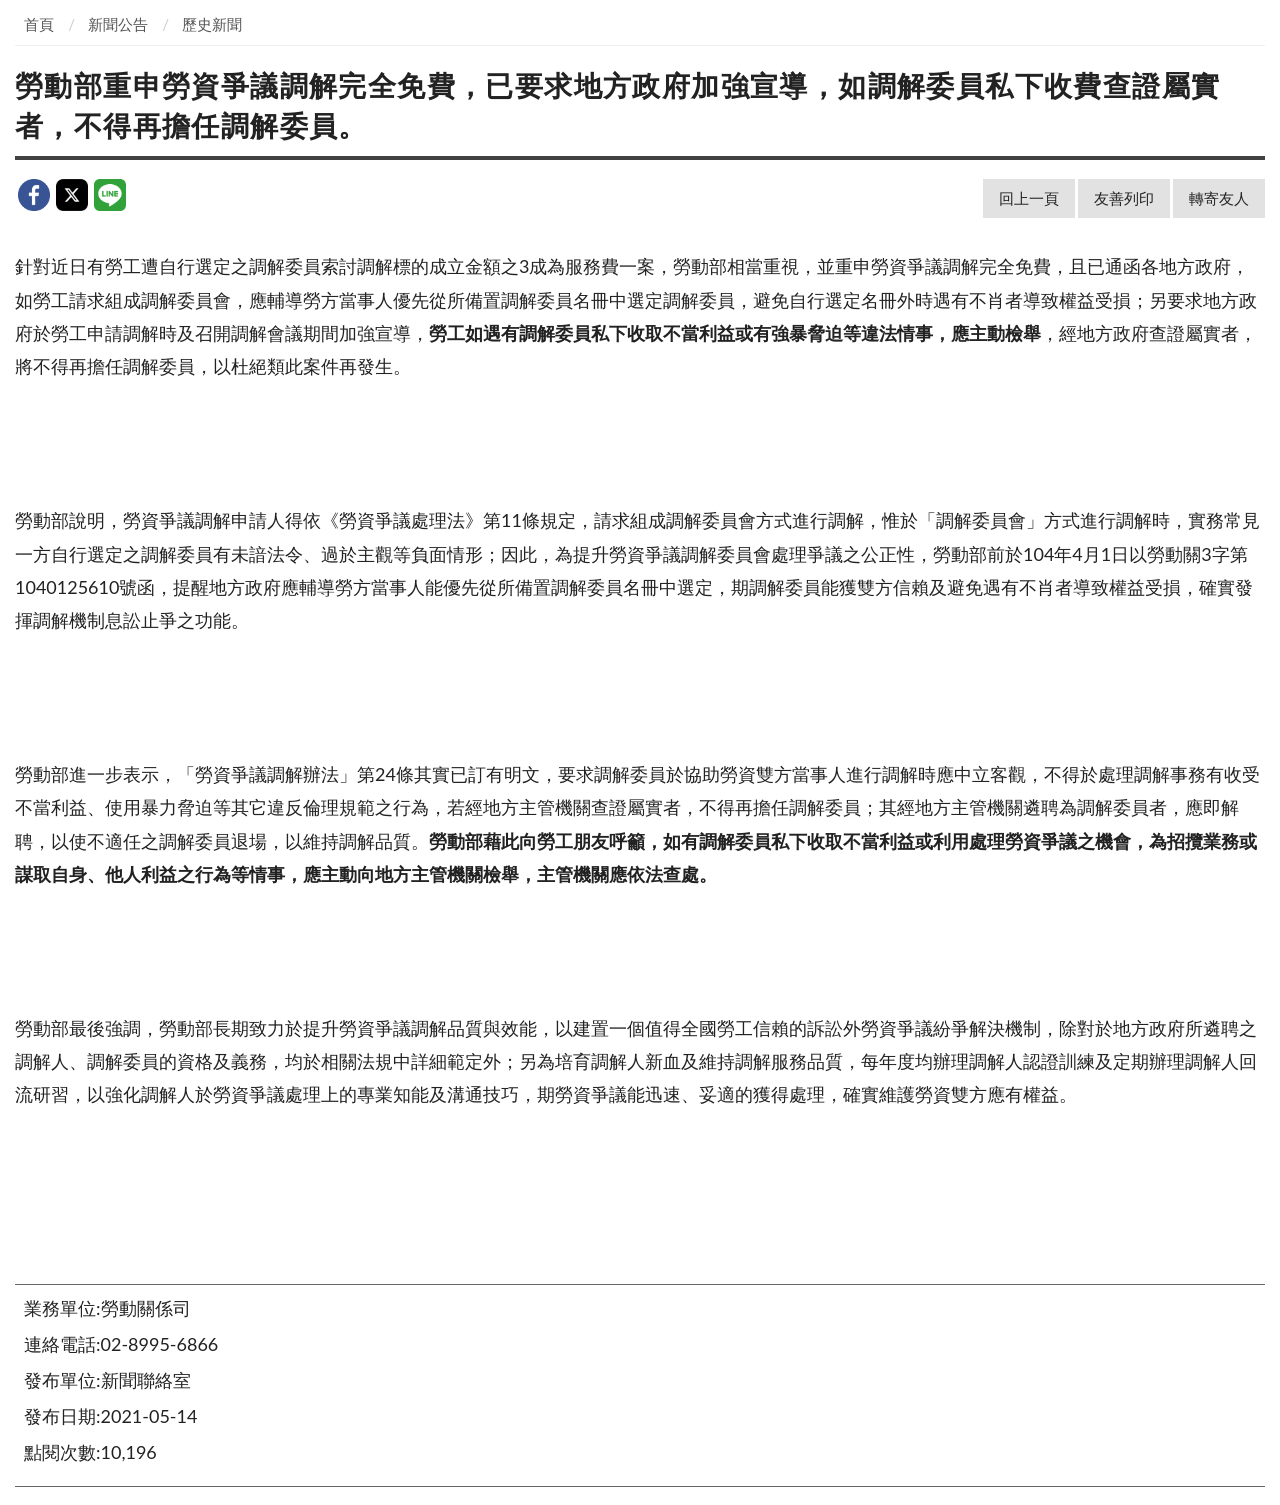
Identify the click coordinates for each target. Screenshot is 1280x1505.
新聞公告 (118, 24)
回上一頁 (1029, 198)
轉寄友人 (1219, 198)
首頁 (39, 24)
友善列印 (1124, 198)
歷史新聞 (212, 24)
